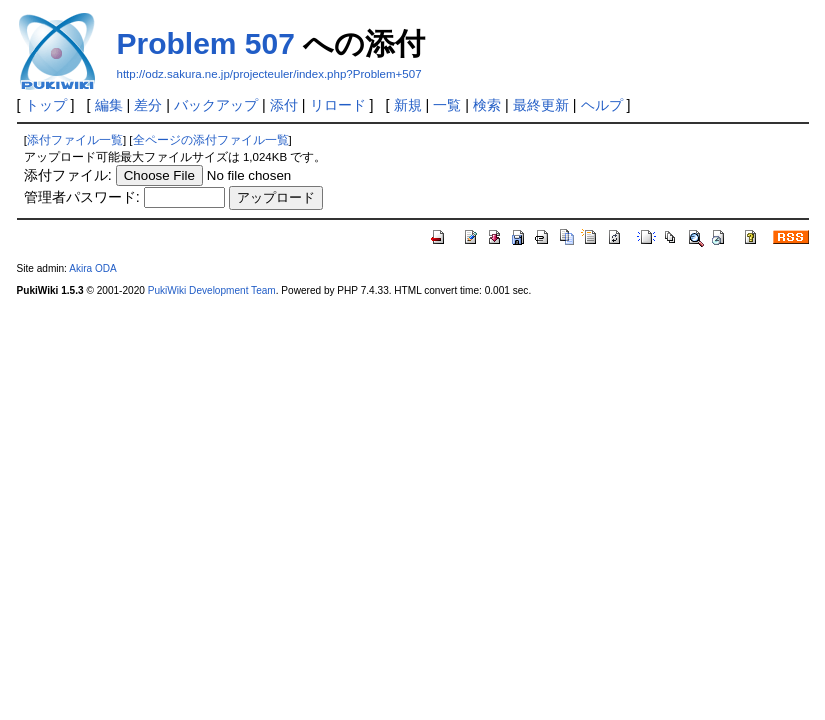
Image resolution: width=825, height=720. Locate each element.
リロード (338, 105)
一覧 (447, 105)
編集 (109, 105)
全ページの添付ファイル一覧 (211, 140)
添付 (284, 105)
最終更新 (541, 105)
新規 (408, 105)
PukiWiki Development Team (212, 290)
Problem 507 (206, 43)
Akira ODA (93, 268)
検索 (487, 105)
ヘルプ (602, 105)
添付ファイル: (68, 175)
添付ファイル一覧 (75, 140)
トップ (46, 105)
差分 (148, 105)
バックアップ (216, 105)
